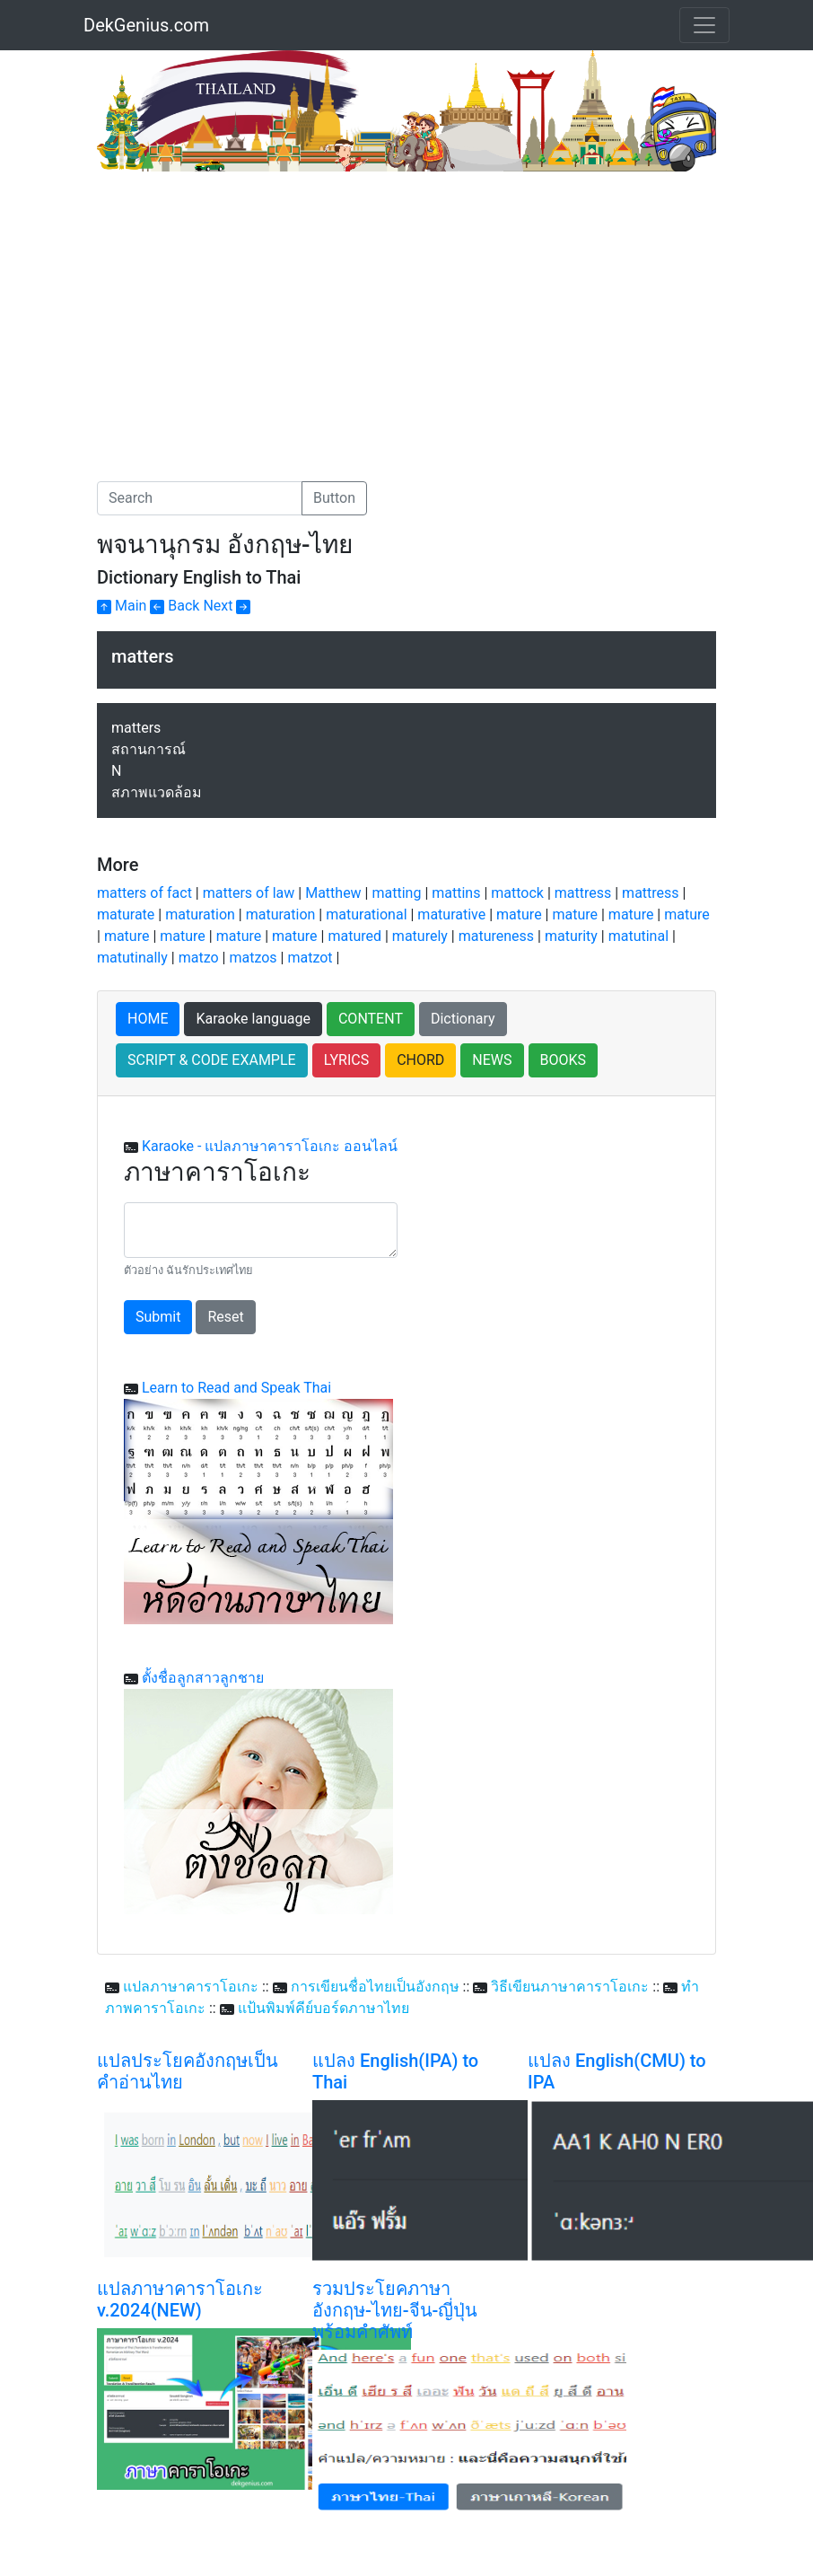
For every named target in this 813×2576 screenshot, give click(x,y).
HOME (147, 1018)
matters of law (249, 892)
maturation (200, 914)
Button (334, 497)
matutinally (132, 957)
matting (396, 892)
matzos (252, 957)
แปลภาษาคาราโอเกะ (190, 1986)
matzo (199, 957)
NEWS (491, 1059)
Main (121, 605)
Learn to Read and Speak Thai (236, 1387)
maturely (420, 936)
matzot (309, 957)
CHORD (420, 1059)
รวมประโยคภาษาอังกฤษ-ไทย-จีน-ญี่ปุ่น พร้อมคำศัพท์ (394, 2310)
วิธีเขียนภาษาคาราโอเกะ (570, 1986)
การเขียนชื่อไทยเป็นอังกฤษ (375, 1986)
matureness (496, 936)
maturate (125, 914)
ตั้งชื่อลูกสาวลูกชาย (203, 1677)
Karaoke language (253, 1018)
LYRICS (346, 1059)
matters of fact (144, 892)
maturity (571, 936)
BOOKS (563, 1059)
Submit (158, 1316)
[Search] (199, 498)
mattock (517, 892)
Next (226, 605)
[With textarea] (261, 1230)
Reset (225, 1316)
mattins (456, 892)
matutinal (638, 936)
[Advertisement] (247, 306)
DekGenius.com (146, 25)
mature (519, 914)
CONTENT (370, 1018)
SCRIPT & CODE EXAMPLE (211, 1059)
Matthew (333, 892)
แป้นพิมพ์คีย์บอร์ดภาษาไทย (323, 2008)
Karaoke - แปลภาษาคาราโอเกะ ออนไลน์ (270, 1146)
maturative (451, 914)
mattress (583, 892)
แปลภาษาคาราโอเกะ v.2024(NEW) (180, 2299)
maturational (366, 914)
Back (174, 605)
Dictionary (463, 1018)
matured (354, 936)
